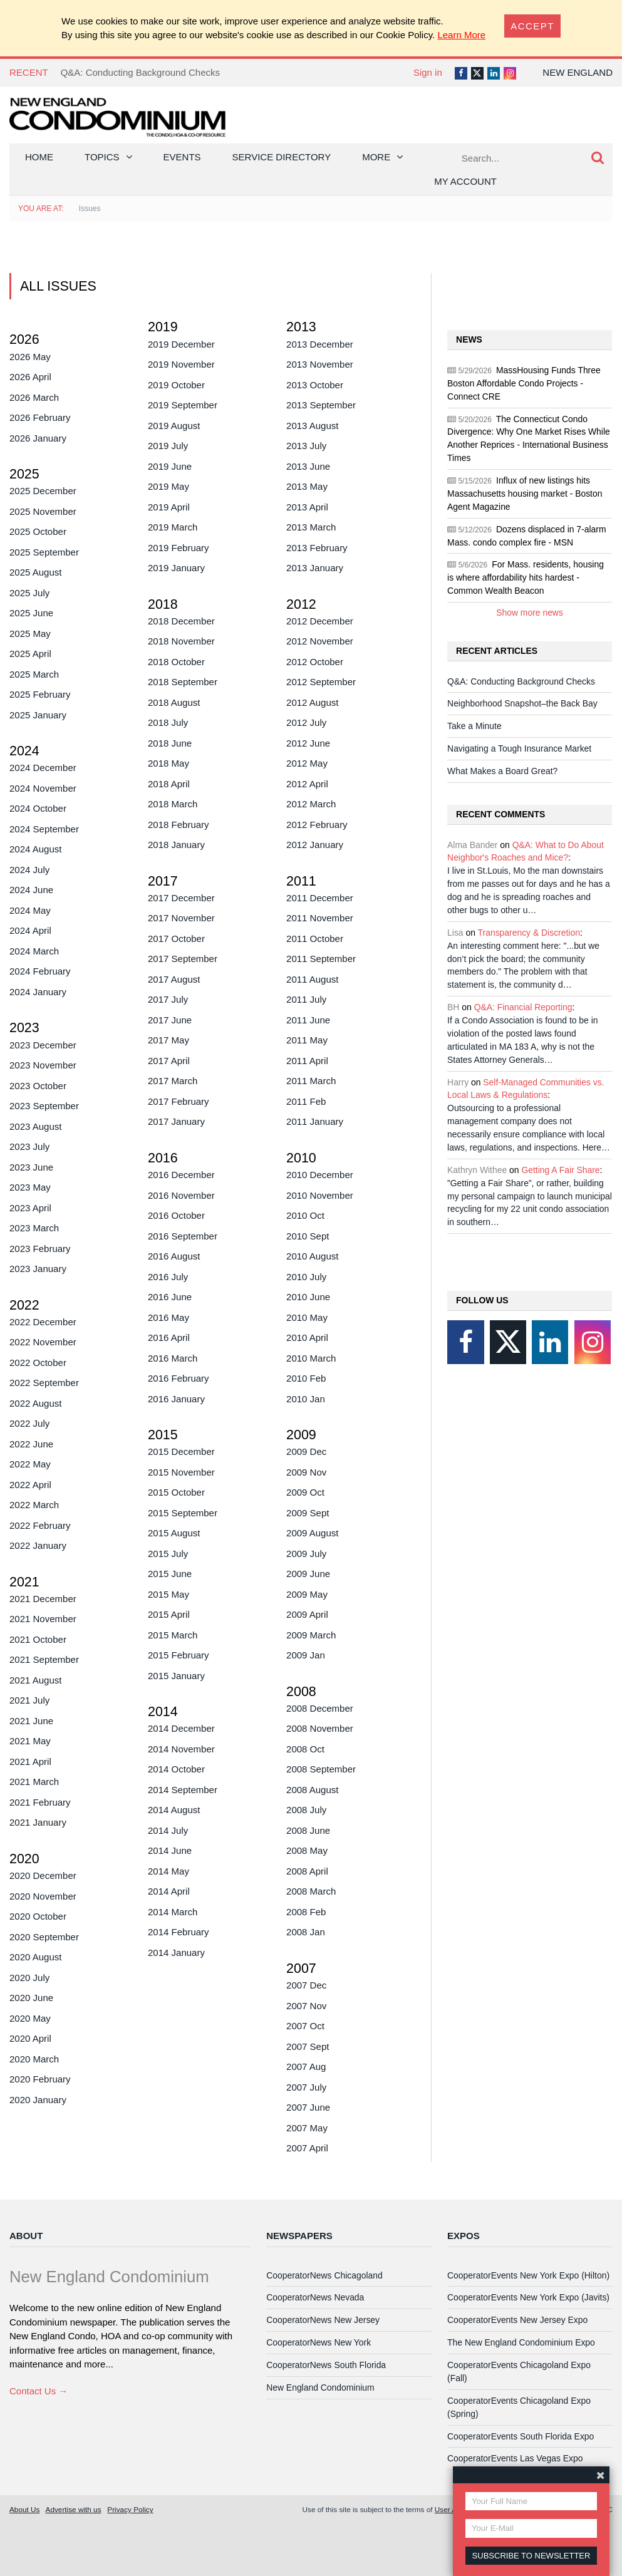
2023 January (37, 1268)
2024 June (31, 889)
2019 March (172, 527)
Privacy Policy (130, 2509)
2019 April (169, 507)
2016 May (168, 1317)
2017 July (168, 999)
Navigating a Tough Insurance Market (519, 748)
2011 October (314, 938)
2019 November (181, 364)
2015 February (178, 1655)
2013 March (311, 527)
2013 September (321, 405)
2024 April (30, 930)
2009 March (311, 1635)
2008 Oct (305, 1749)
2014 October (176, 1769)
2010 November (319, 1195)
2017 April (169, 1060)
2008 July (306, 1809)
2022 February (40, 1525)
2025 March (34, 674)
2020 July (29, 1977)
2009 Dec (306, 1451)
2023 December (42, 1045)
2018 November (181, 641)
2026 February (40, 417)
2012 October (314, 661)
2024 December (42, 767)
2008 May (307, 1850)
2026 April (30, 376)
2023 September (44, 1105)
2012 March (311, 804)
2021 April (30, 1761)
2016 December (181, 1174)
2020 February (40, 2079)
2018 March (172, 804)
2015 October (176, 1492)
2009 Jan (305, 1655)
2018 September (182, 681)
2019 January (176, 567)
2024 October (37, 808)
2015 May (168, 1594)
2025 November (42, 511)
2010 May (307, 1317)
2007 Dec (306, 1985)
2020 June (31, 1997)
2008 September (321, 1769)
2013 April (307, 507)
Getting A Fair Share (560, 1170)
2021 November (42, 1618)
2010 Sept (307, 1236)
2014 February (178, 1932)
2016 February (178, 1378)
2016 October (176, 1215)
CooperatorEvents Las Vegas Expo (515, 2458)
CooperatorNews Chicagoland (324, 2275)
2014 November (181, 1749)
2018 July (168, 722)
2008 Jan (305, 1932)
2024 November (42, 788)
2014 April (169, 1891)
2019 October (176, 385)
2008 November (319, 1728)
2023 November (42, 1065)
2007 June (308, 2107)
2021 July (29, 1700)
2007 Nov (306, 2005)
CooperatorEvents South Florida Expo (520, 2436)
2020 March (34, 2059)
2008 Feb (306, 1911)
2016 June (170, 1296)
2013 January (314, 567)
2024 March (34, 951)
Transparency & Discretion (529, 933)
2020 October (37, 1916)
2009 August (312, 1533)
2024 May (30, 910)
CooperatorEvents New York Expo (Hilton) (528, 2275)
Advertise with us (73, 2509)
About (26, 2235)
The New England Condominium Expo (521, 2342)
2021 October (37, 1639)
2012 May (307, 763)
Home (39, 157)
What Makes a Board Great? (502, 771)
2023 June (31, 1167)
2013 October (314, 385)
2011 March (311, 1080)
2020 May (30, 2018)
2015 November (181, 1472)
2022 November (42, 1342)
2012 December (319, 621)
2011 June (308, 1020)
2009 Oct (305, 1492)
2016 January (176, 1399)
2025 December (42, 490)
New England (577, 72)
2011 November (319, 918)
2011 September (321, 958)
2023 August (35, 1126)
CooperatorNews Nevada (315, 2297)
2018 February (178, 824)
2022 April (30, 1484)
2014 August (174, 1809)
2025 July (29, 592)
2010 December (319, 1174)
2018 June (170, 743)
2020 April (30, 2038)
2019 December (181, 344)
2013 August (312, 425)
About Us (24, 2509)
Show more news (529, 613)
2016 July (168, 1276)
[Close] (532, 26)
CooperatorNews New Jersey (323, 2320)
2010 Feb (306, 1378)
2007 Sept (307, 2046)
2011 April (307, 1060)
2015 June (170, 1573)
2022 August (35, 1403)
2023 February (40, 1248)
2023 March (34, 1228)
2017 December (181, 897)
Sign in (427, 72)
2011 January (314, 1121)
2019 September (182, 405)
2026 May (30, 356)
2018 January (176, 844)
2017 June (170, 1020)
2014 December (181, 1728)
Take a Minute (474, 726)
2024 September (44, 829)
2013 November (319, 364)
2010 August (312, 1256)
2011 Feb (306, 1101)
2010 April (307, 1337)
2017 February (178, 1101)
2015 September (182, 1513)
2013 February (317, 547)
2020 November (42, 1896)
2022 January (37, 1545)
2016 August (174, 1256)
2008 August (312, 1789)
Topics (102, 157)
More (376, 157)
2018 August (174, 702)
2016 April (169, 1337)
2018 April (169, 783)
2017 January (176, 1121)
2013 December (319, 344)
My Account (465, 181)
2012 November (319, 641)
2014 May (168, 1871)
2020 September (44, 1937)
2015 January (176, 1675)
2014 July (168, 1830)
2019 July (168, 445)
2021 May (30, 1740)
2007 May (307, 2128)
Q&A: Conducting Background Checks (140, 72)
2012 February (317, 824)
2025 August (35, 572)
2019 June (170, 466)
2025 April (30, 653)
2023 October (37, 1085)
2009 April (307, 1614)
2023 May (30, 1187)
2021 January (37, 1822)
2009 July (306, 1553)
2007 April (307, 2148)
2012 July (306, 722)
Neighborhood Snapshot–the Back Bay (522, 703)
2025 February (40, 694)
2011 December (319, 897)
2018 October (176, 661)
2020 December (42, 1875)
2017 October (176, 938)
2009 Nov (306, 1472)
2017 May (168, 1040)
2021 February (40, 1802)
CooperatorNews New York (318, 2342)
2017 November (181, 918)
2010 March (311, 1358)
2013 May (307, 486)
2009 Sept (307, 1513)
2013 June (308, 466)
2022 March (34, 1504)
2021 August (35, 1680)
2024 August (35, 849)
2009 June (308, 1573)
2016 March (172, 1358)
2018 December (181, 621)
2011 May (307, 1040)
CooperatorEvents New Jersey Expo (517, 2320)
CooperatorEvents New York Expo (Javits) (528, 2297)
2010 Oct (305, 1215)
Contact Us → (38, 2391)
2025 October (37, 531)
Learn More (461, 34)
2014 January (176, 1952)
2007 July (306, 2087)
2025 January (37, 715)
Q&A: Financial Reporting (523, 1007)
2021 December (42, 1598)
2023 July (29, 1146)
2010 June (308, 1296)
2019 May (168, 486)
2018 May (168, 763)
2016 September (182, 1236)
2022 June (31, 1444)
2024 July (29, 869)
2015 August (174, 1533)
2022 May (30, 1464)
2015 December (181, 1451)
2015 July (168, 1553)
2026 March (34, 397)
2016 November (181, 1195)
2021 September (44, 1659)
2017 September (182, 958)
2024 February (40, 971)
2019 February (178, 547)
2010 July (306, 1276)
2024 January (37, 991)
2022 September (44, 1382)
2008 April (307, 1871)
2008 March (311, 1891)
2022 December (42, 1321)
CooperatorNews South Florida (326, 2365)
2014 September (182, 1789)
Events (182, 157)
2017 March (172, 1080)
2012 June (308, 743)
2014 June (170, 1850)
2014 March (172, 1911)
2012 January (314, 844)
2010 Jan (305, 1399)
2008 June (308, 1830)
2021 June (31, 1720)
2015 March (172, 1635)
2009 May (307, 1594)
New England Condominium (320, 2387)
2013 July (306, 445)
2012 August (312, 702)
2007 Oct (305, 2025)
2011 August (312, 979)
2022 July (29, 1423)
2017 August (174, 979)
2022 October (37, 1362)
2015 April (169, 1614)
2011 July (306, 999)
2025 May (30, 633)
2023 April (30, 1208)
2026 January (37, 438)
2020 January (37, 2099)
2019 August (174, 425)
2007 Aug (306, 2066)
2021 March (34, 1781)
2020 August (35, 1957)
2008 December (319, 1708)
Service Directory (281, 157)
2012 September (321, 681)
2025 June (31, 613)
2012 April (307, 783)
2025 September (44, 552)
